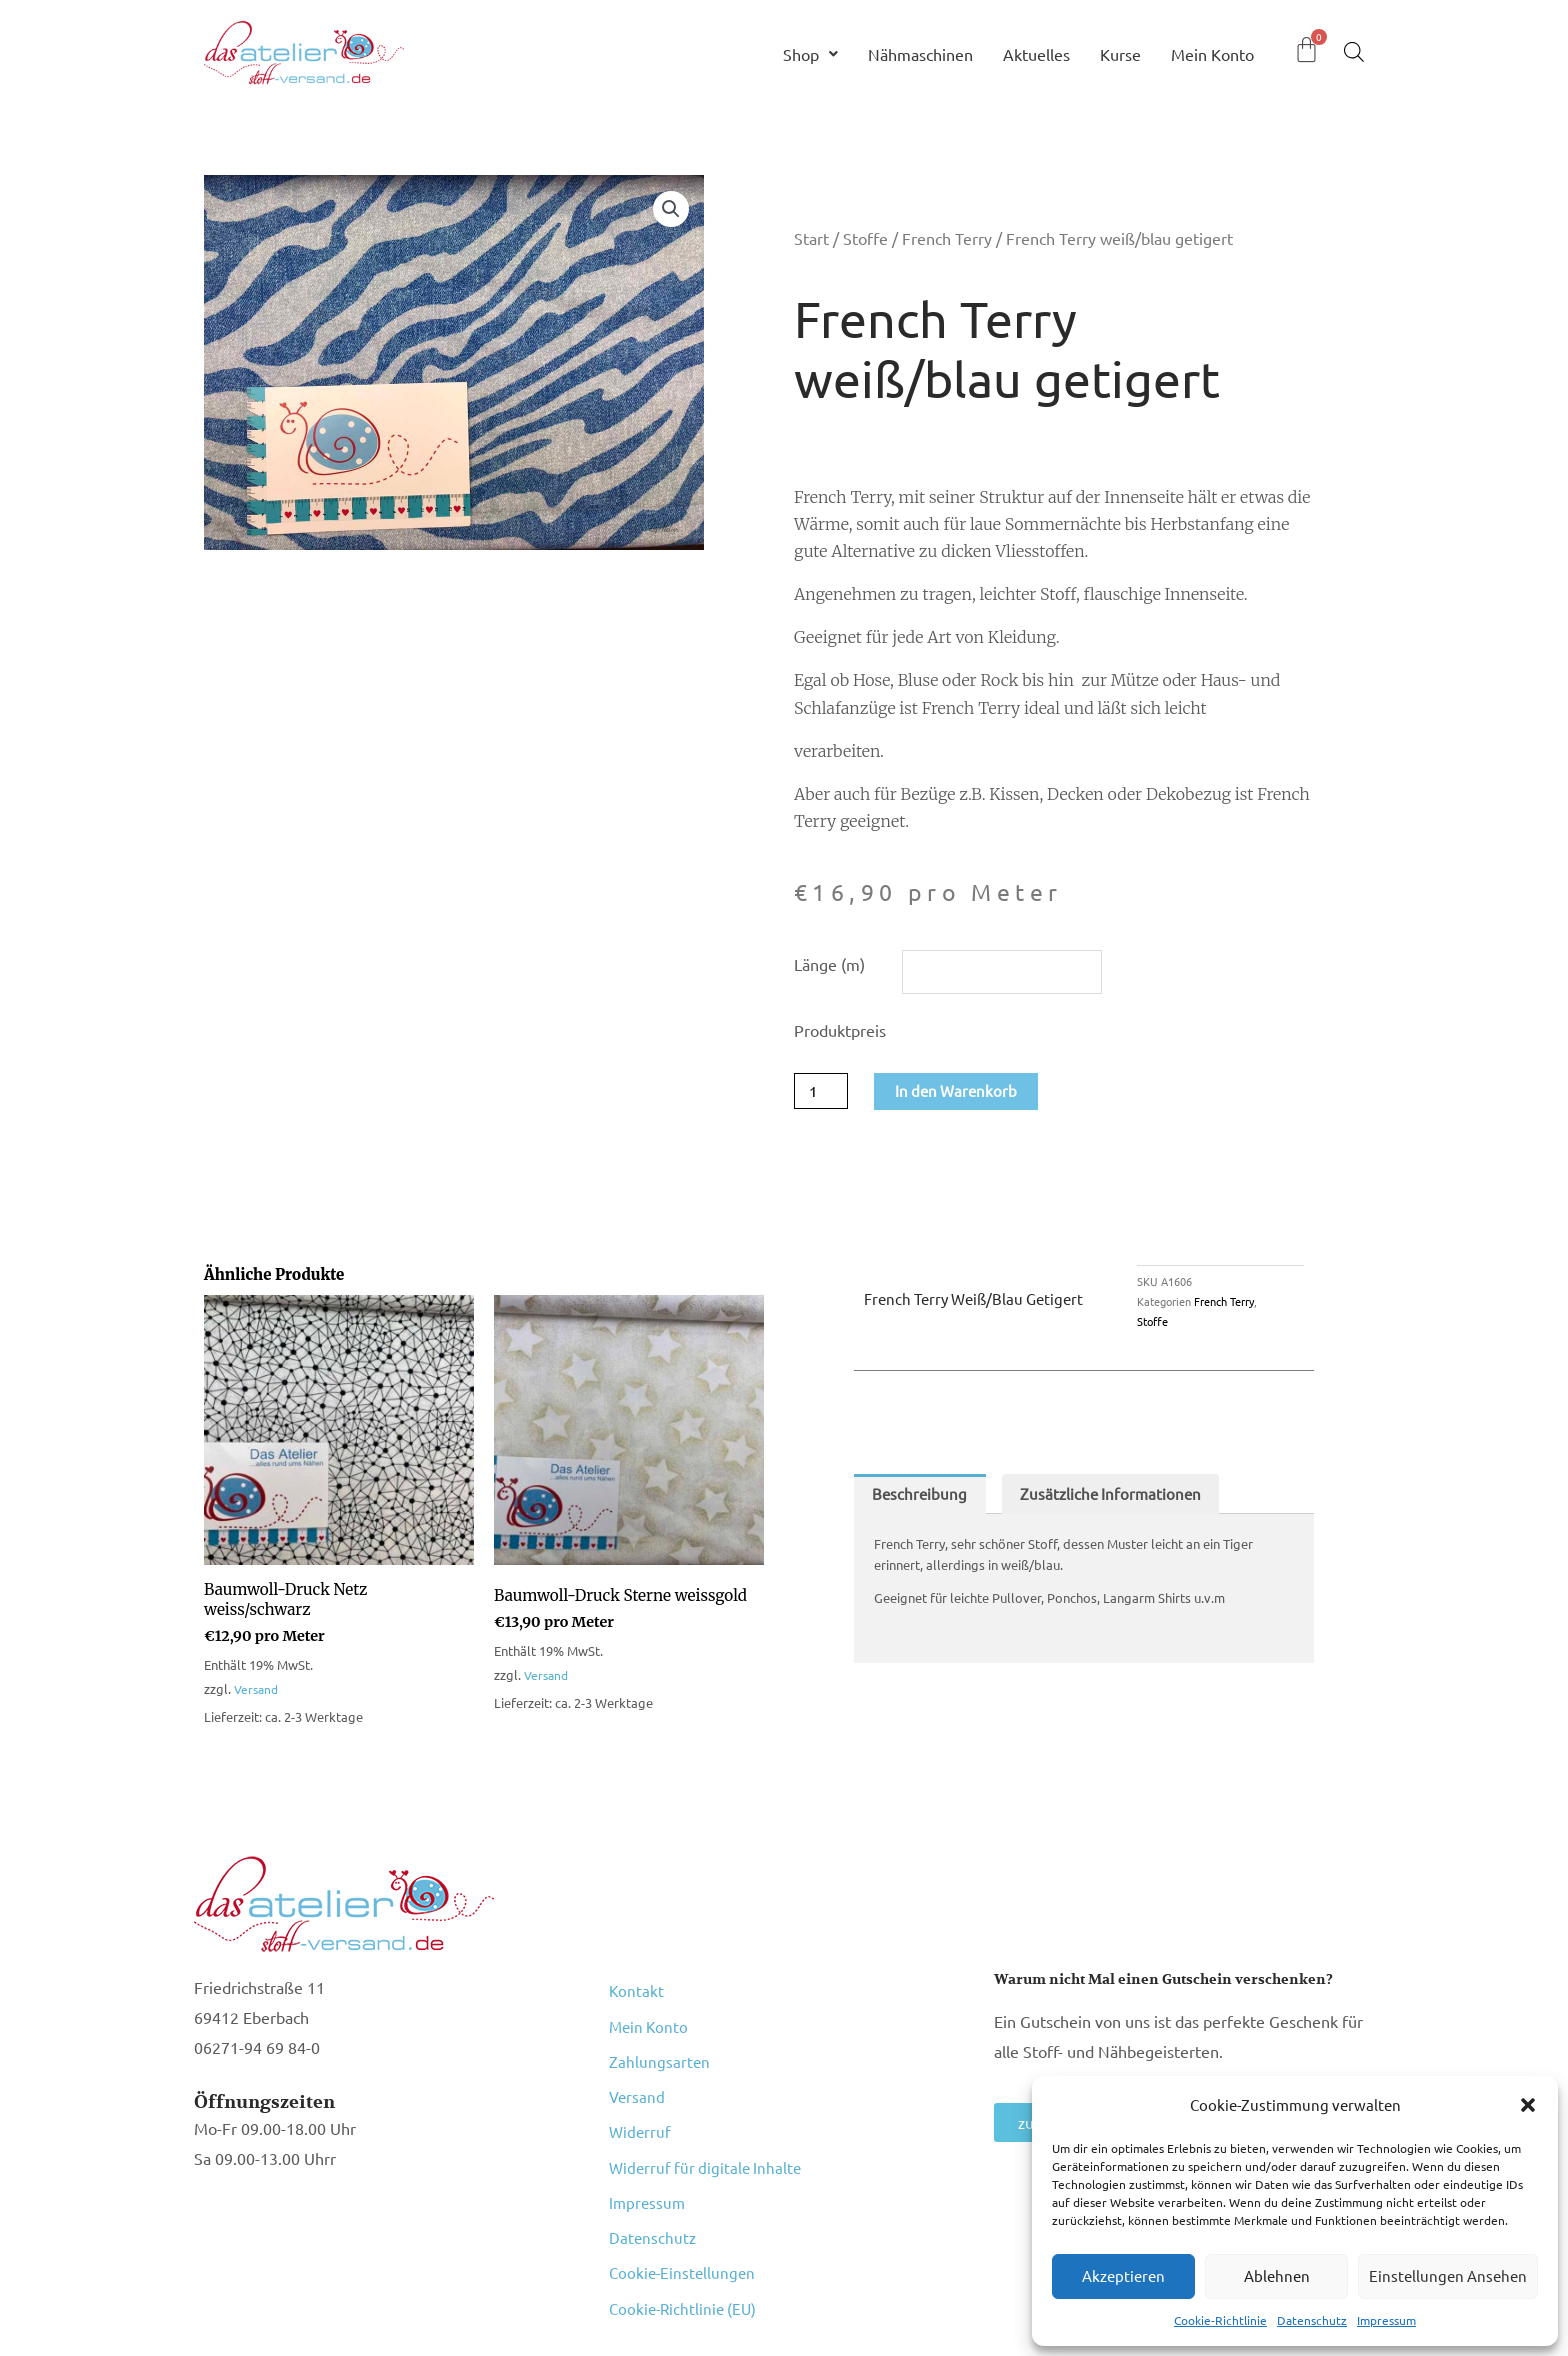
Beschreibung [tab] (921, 1499)
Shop (810, 54)
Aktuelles (1036, 54)
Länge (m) (829, 964)
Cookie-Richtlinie (1220, 2320)
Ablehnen (1277, 2275)
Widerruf (641, 2097)
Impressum (1386, 2320)
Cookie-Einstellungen (684, 2201)
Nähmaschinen (920, 54)
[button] (1528, 2105)
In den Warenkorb (962, 1094)
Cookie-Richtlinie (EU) (686, 2227)
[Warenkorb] (1306, 49)
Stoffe (865, 238)
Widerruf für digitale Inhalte (708, 2123)
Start (811, 238)
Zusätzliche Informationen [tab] (1118, 1499)
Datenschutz (1312, 2320)
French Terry (947, 238)
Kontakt (637, 1993)
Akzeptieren (1123, 2275)
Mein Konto (1212, 54)
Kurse (1120, 54)
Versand (258, 1694)
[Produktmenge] (823, 1094)
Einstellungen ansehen (1448, 2275)
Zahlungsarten (660, 2045)
